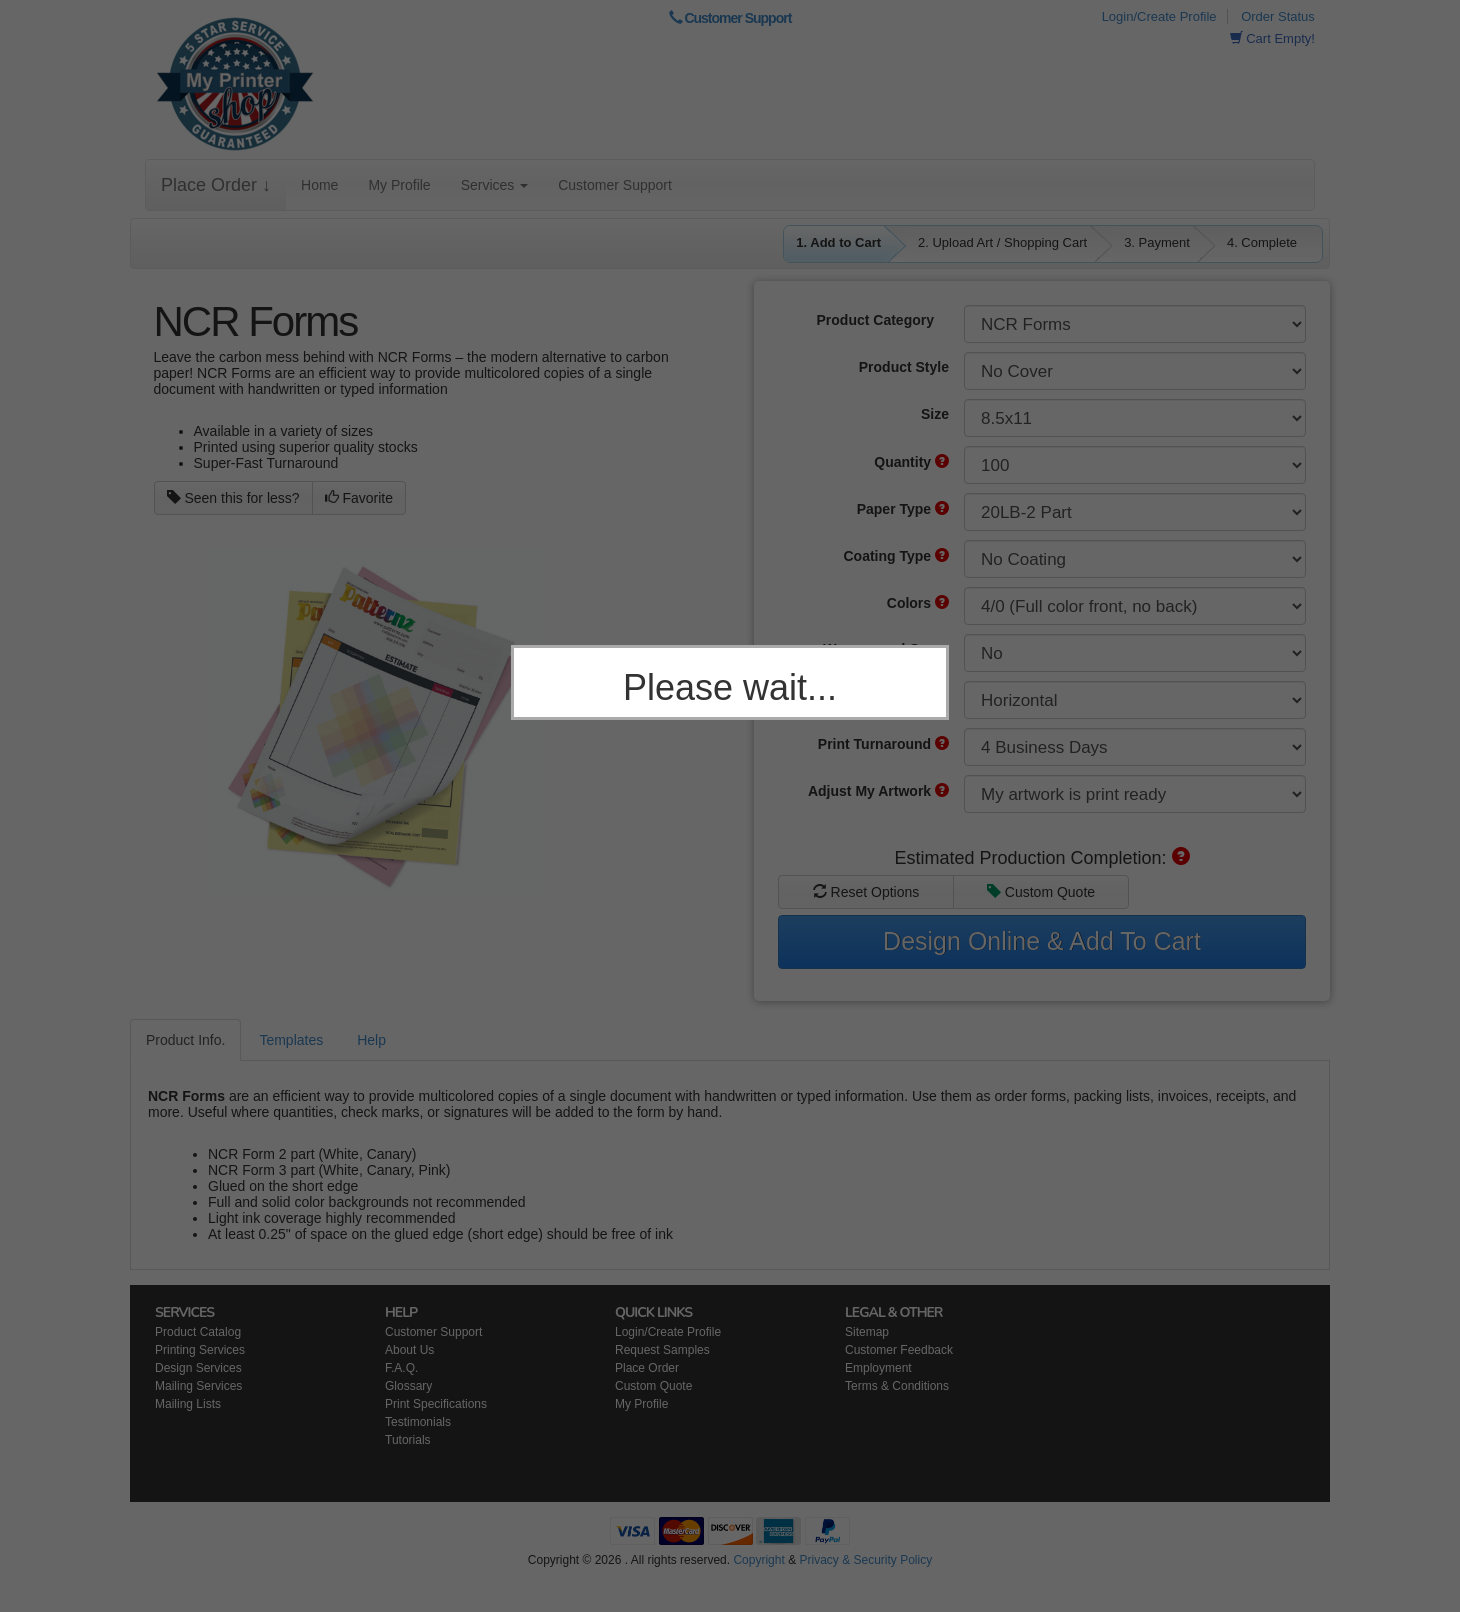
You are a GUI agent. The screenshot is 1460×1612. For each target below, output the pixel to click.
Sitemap (867, 1332)
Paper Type (903, 509)
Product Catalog (198, 1332)
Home (319, 185)
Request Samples (662, 1350)
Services (495, 185)
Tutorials (408, 1440)
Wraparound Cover (886, 649)
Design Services (198, 1368)
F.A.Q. (401, 1368)
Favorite (359, 498)
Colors (918, 603)
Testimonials (418, 1422)
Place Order (647, 1368)
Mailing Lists (188, 1404)
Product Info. (185, 1040)
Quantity (911, 462)
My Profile (399, 185)
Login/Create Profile (1159, 16)
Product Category (875, 320)
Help (371, 1040)
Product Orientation (883, 696)
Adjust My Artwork (878, 791)
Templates (291, 1040)
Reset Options (866, 892)
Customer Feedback (899, 1350)
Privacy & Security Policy (865, 1560)
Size (935, 414)
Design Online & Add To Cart (1042, 941)
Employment (878, 1368)
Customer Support (730, 18)
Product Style (904, 367)
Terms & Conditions (897, 1386)
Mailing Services (198, 1386)
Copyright (758, 1560)
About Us (409, 1350)
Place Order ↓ (216, 185)
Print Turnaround (883, 744)
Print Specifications (436, 1404)
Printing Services (200, 1350)
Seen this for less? (233, 498)
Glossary (408, 1386)
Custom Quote (1041, 892)
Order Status (1278, 16)
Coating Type (896, 556)
